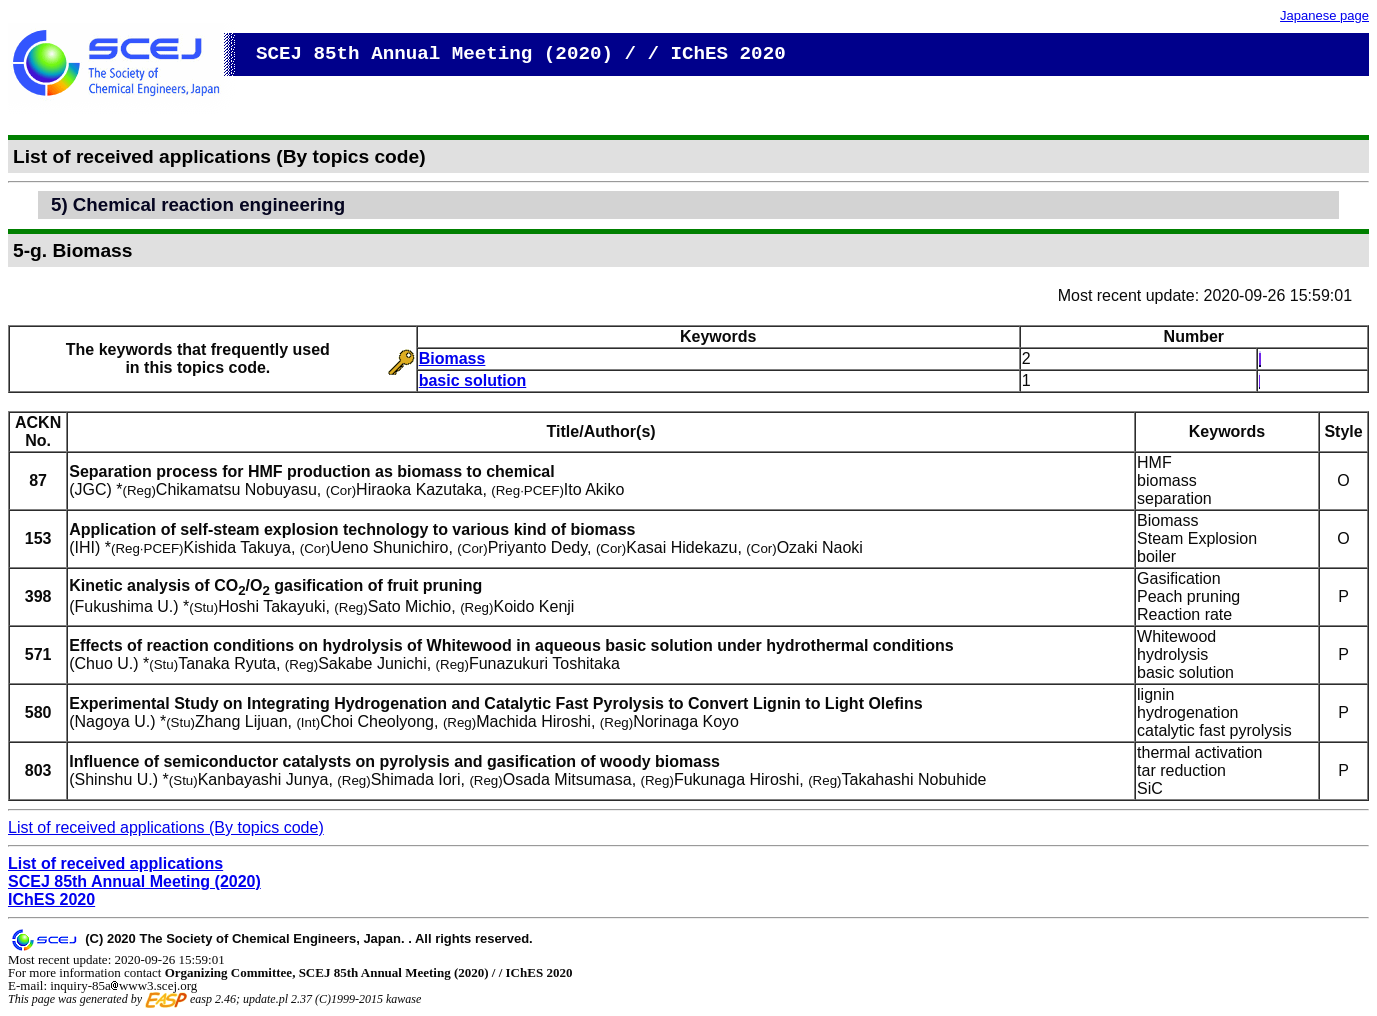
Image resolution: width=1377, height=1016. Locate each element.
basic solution (473, 380)
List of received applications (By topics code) (166, 827)
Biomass (452, 358)
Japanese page (1324, 15)
